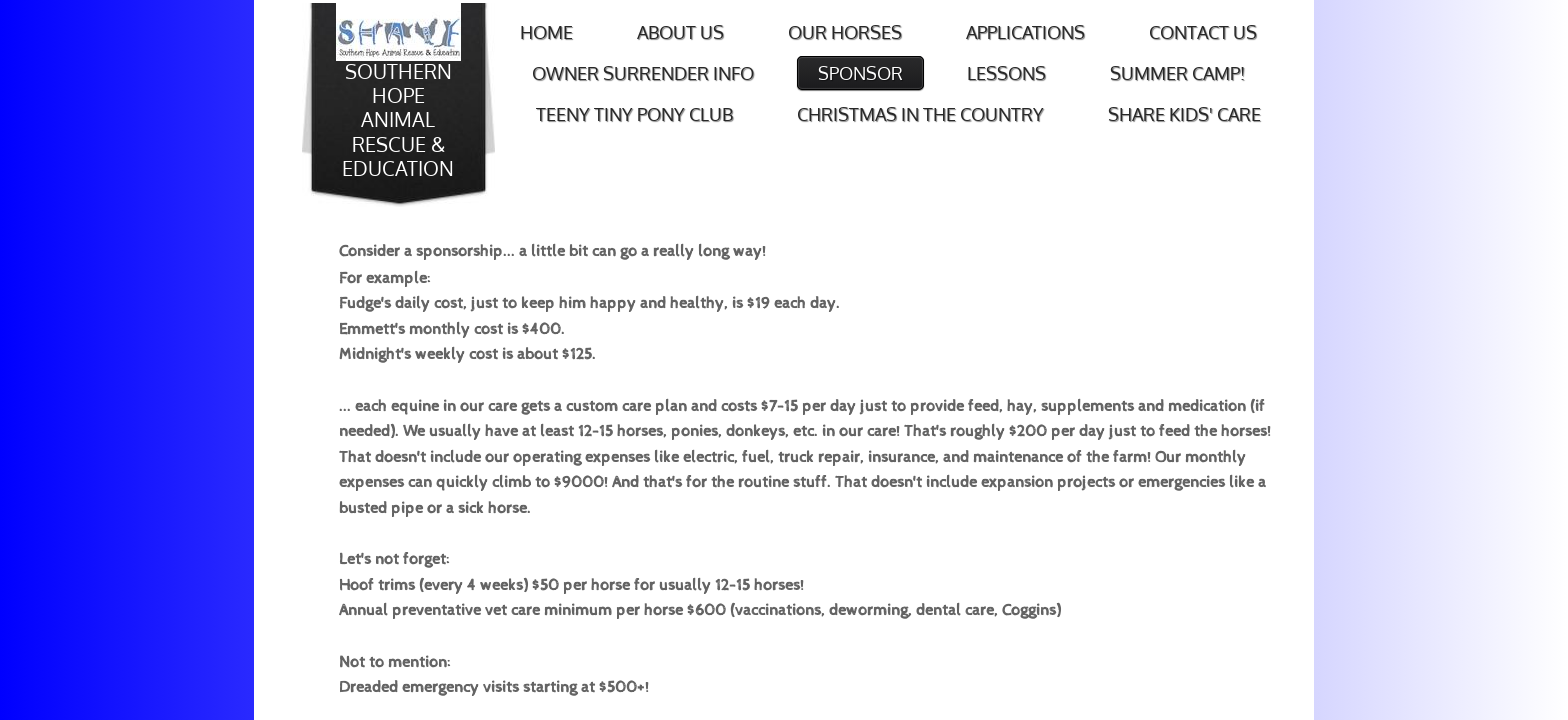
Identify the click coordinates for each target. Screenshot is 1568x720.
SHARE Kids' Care (1184, 114)
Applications (1025, 32)
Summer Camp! (1177, 73)
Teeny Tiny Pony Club (634, 114)
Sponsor (860, 73)
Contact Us (1203, 32)
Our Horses (845, 32)
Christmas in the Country (920, 114)
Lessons (1006, 73)
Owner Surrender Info (643, 73)
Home (546, 32)
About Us (680, 32)
